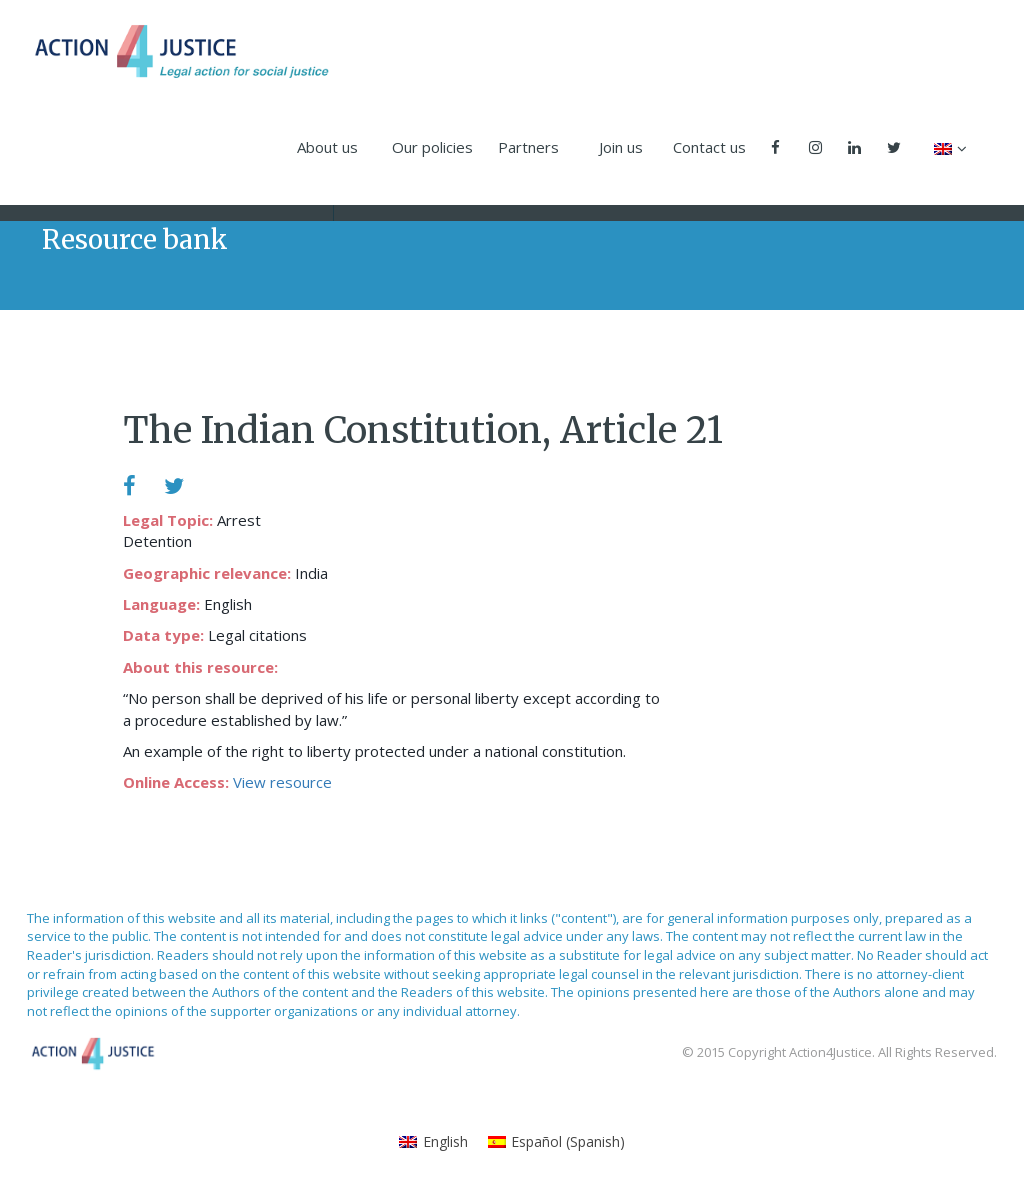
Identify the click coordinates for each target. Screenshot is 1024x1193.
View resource (282, 782)
